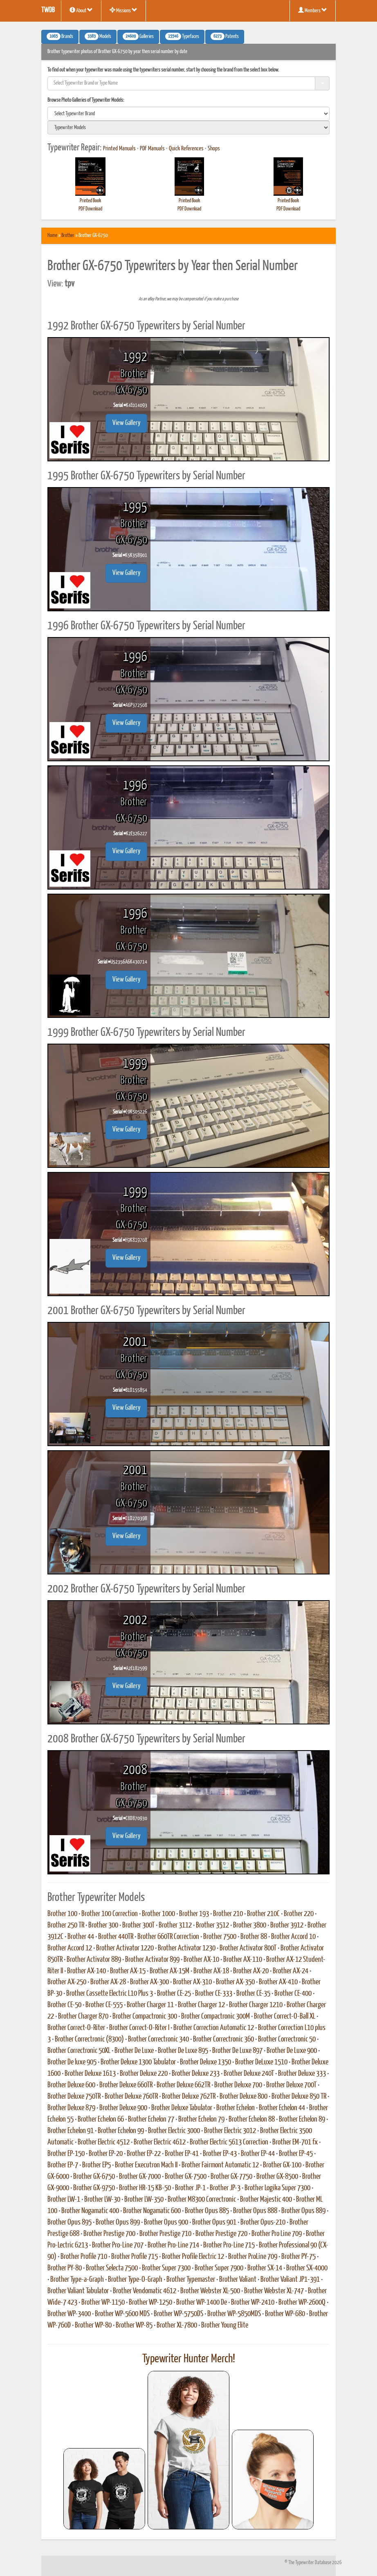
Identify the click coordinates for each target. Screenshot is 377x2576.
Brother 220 (299, 1914)
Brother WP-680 (285, 2314)
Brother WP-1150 (103, 2302)
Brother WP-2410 (252, 2302)
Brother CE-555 (104, 2005)
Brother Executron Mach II (146, 2165)
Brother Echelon (235, 2108)
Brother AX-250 (66, 1982)
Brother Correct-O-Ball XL (284, 2016)
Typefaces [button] (182, 36)
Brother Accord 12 (69, 1948)
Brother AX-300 (149, 1982)
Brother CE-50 (64, 2005)
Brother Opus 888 (255, 2211)
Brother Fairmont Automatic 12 (220, 2165)
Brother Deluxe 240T (249, 2073)
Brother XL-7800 (177, 2325)
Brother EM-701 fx (295, 2142)
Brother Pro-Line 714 (173, 2245)
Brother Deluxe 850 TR (299, 2096)
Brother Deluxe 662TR (183, 2085)
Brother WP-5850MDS (234, 2314)
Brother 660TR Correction (168, 1937)
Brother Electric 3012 (230, 2131)
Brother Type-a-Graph (77, 2279)
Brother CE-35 (253, 1993)
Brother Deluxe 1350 (205, 2062)
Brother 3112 (175, 1925)
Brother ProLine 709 (252, 2257)
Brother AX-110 (242, 1959)
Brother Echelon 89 (302, 2119)
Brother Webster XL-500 (210, 2291)
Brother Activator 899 (152, 1959)
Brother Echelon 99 (121, 2131)
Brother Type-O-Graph (135, 2279)
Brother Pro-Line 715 (229, 2245)
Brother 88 (253, 1937)
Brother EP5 (96, 2165)
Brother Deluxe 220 (144, 2073)
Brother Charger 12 (201, 2005)
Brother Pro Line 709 (276, 2234)
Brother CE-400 (293, 1993)
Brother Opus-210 (262, 2222)
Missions (123, 10)
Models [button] (98, 36)
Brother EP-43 (220, 2154)
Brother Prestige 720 (221, 2234)
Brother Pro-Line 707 (118, 2245)
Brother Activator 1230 (186, 1948)
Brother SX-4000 (307, 2268)
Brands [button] (60, 36)
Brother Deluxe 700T (291, 2085)
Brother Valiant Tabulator (78, 2291)
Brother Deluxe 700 (238, 2085)
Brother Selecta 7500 (112, 2268)
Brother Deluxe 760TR (131, 2096)
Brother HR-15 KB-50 (145, 2188)
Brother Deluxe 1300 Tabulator (138, 2062)
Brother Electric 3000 (174, 2131)
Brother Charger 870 (83, 2016)
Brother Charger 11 (150, 2005)
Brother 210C (263, 1914)
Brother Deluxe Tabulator (181, 2108)
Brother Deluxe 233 (196, 2073)
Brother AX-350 (235, 1982)
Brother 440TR (115, 1937)
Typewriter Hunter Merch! (188, 2359)
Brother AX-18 (211, 1971)
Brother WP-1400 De (201, 2302)
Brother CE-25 (174, 1993)
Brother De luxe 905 (71, 2062)
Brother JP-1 (190, 2188)
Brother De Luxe (134, 2051)
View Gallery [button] (126, 423)
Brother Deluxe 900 (123, 2108)
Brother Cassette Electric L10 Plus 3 (109, 1993)
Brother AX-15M (169, 1971)
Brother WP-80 (93, 2325)
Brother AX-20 (251, 1971)
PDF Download (90, 209)
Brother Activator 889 (94, 1959)
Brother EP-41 (182, 2154)
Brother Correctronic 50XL (78, 2051)
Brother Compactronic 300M (215, 2016)
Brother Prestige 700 (109, 2234)
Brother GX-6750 (94, 2176)
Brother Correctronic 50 (287, 2039)
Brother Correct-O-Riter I (139, 2028)
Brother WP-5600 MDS (122, 2314)
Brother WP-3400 (69, 2314)
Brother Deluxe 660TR (126, 2085)
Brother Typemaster (190, 2279)
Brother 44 (80, 1937)
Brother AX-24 (290, 1971)
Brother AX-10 (201, 1959)
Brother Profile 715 (134, 2257)
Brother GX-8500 (277, 2176)
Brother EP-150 (66, 2154)
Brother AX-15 (128, 1971)
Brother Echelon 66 (101, 2119)
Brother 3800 (249, 1925)
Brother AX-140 (86, 1971)
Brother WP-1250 (150, 2302)
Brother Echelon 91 (70, 2131)
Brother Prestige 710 (165, 2234)
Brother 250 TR (65, 1925)
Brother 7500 (219, 1937)
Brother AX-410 (278, 1982)
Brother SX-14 (264, 2268)
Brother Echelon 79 (201, 2119)
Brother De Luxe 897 (237, 2051)
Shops (214, 149)
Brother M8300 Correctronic (202, 2199)
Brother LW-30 (102, 2199)
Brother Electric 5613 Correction (229, 2142)
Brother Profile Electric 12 (193, 2257)
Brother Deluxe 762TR (188, 2096)
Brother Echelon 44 (282, 2108)
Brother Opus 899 (118, 2222)
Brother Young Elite (224, 2325)
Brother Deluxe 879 (71, 2108)
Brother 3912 (286, 1925)
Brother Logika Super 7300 (277, 2188)
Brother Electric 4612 (160, 2142)
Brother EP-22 (144, 2154)
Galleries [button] (138, 36)
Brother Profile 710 (84, 2257)
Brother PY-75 (298, 2257)
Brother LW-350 (144, 2199)
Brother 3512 (212, 1925)
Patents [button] (225, 36)
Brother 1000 (158, 1914)
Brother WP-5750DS (178, 2314)
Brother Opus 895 (69, 2222)
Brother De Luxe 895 (183, 2051)
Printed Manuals (119, 149)
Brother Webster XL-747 (274, 2291)
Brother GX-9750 (94, 2188)
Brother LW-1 (63, 2199)
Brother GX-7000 (140, 2176)
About (81, 10)
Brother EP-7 (62, 2165)
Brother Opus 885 (207, 2211)
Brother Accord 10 (293, 1937)
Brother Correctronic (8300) (89, 2039)
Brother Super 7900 (219, 2268)
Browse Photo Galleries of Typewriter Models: (85, 100)
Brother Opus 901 (214, 2222)
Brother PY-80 (64, 2268)
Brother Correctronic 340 (158, 2039)
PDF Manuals (152, 149)
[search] (188, 114)
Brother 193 (194, 1914)
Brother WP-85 (134, 2325)
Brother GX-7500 (185, 2176)
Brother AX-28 (108, 1982)
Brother (67, 235)
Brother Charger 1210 (256, 2005)
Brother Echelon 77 (151, 2119)
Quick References (186, 149)
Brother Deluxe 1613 (90, 2073)
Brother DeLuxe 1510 (261, 2062)
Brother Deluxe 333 (302, 2073)
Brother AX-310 (192, 1982)
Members (312, 10)
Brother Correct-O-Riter (76, 2028)
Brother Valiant (237, 2279)
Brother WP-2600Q (301, 2302)
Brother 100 (62, 1914)
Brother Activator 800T (248, 1948)
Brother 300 (103, 1925)
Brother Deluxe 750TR (74, 2096)
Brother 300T (138, 1925)
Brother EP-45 (296, 2154)
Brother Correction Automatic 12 (213, 2028)
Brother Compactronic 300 (144, 2016)
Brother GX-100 (282, 2165)
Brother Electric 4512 (104, 2142)
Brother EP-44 (258, 2154)
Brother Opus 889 (303, 2211)
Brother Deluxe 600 (71, 2085)
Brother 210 (228, 1914)
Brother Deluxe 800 (243, 2096)
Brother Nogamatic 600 (152, 2211)
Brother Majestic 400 (266, 2199)
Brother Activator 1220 (125, 1948)
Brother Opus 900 (166, 2222)
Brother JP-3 (225, 2188)
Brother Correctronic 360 (223, 2039)
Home (52, 235)
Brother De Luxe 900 (292, 2051)
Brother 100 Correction (109, 1914)
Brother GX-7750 (231, 2176)
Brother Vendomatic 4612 (144, 2291)
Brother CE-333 (213, 1993)
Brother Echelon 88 (252, 2119)
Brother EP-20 (106, 2154)
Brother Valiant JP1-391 (290, 2279)
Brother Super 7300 (166, 2268)
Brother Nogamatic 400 (90, 2211)
